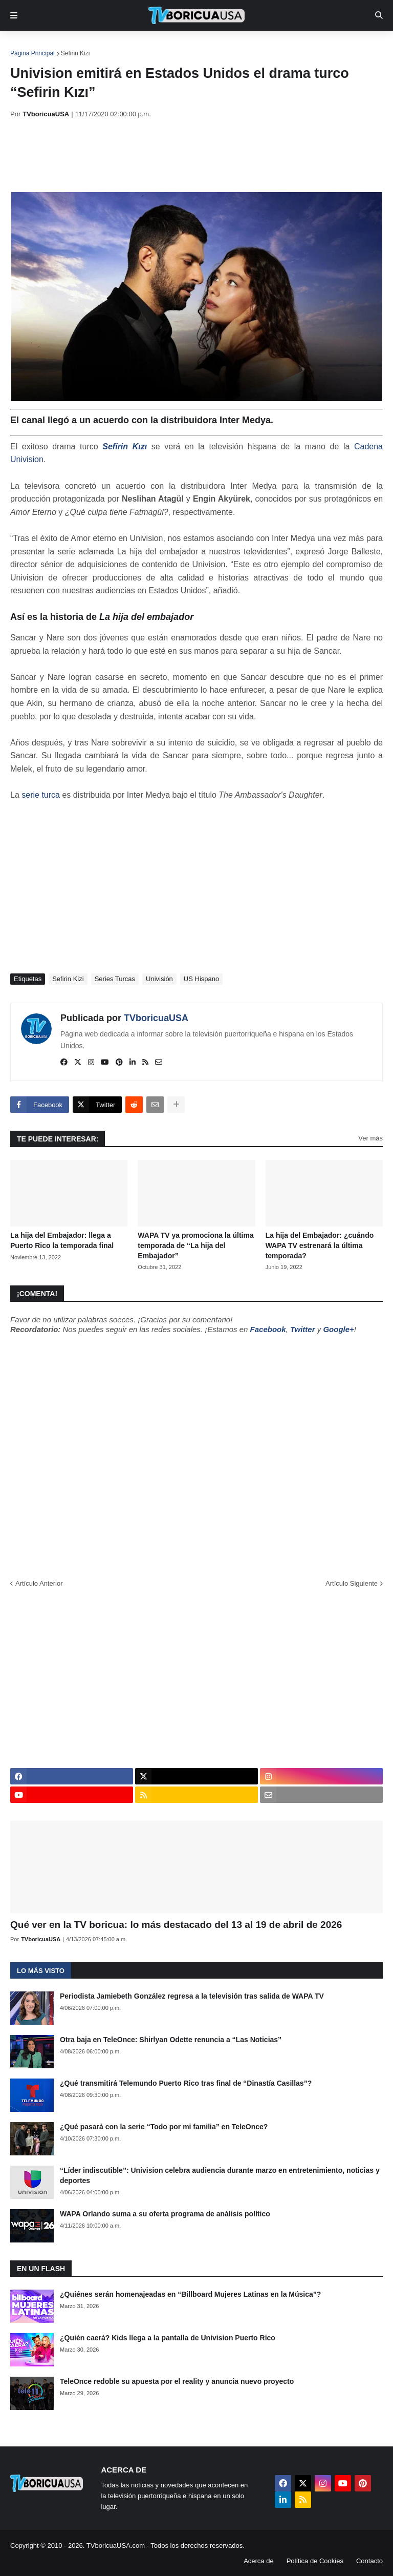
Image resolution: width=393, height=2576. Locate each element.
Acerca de (259, 2561)
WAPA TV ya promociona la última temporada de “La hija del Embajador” (195, 1245)
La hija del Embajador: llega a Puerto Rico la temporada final (62, 1240)
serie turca (40, 795)
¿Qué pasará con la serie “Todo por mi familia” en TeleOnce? (164, 2127)
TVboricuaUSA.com (115, 2545)
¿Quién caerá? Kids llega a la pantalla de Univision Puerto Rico (167, 2338)
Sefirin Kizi (75, 53)
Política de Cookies (315, 2561)
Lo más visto (40, 1971)
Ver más (370, 1138)
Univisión (159, 979)
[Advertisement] (196, 155)
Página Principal (32, 53)
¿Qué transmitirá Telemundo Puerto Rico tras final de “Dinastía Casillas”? (186, 2083)
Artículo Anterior (39, 1583)
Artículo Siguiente (351, 1583)
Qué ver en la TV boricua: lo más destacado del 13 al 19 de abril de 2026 (176, 1924)
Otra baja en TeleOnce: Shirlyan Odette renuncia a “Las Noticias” (170, 2039)
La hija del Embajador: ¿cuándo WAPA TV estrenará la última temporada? (320, 1245)
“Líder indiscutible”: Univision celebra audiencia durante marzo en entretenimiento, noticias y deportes (220, 2175)
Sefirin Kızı (124, 446)
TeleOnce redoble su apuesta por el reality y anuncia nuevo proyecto (177, 2381)
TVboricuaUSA (156, 1018)
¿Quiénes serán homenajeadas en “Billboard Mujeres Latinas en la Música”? (190, 2294)
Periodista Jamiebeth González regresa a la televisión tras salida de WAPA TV (192, 1996)
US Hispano (201, 979)
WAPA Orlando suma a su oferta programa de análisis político (165, 2214)
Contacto (369, 2561)
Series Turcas (115, 979)
